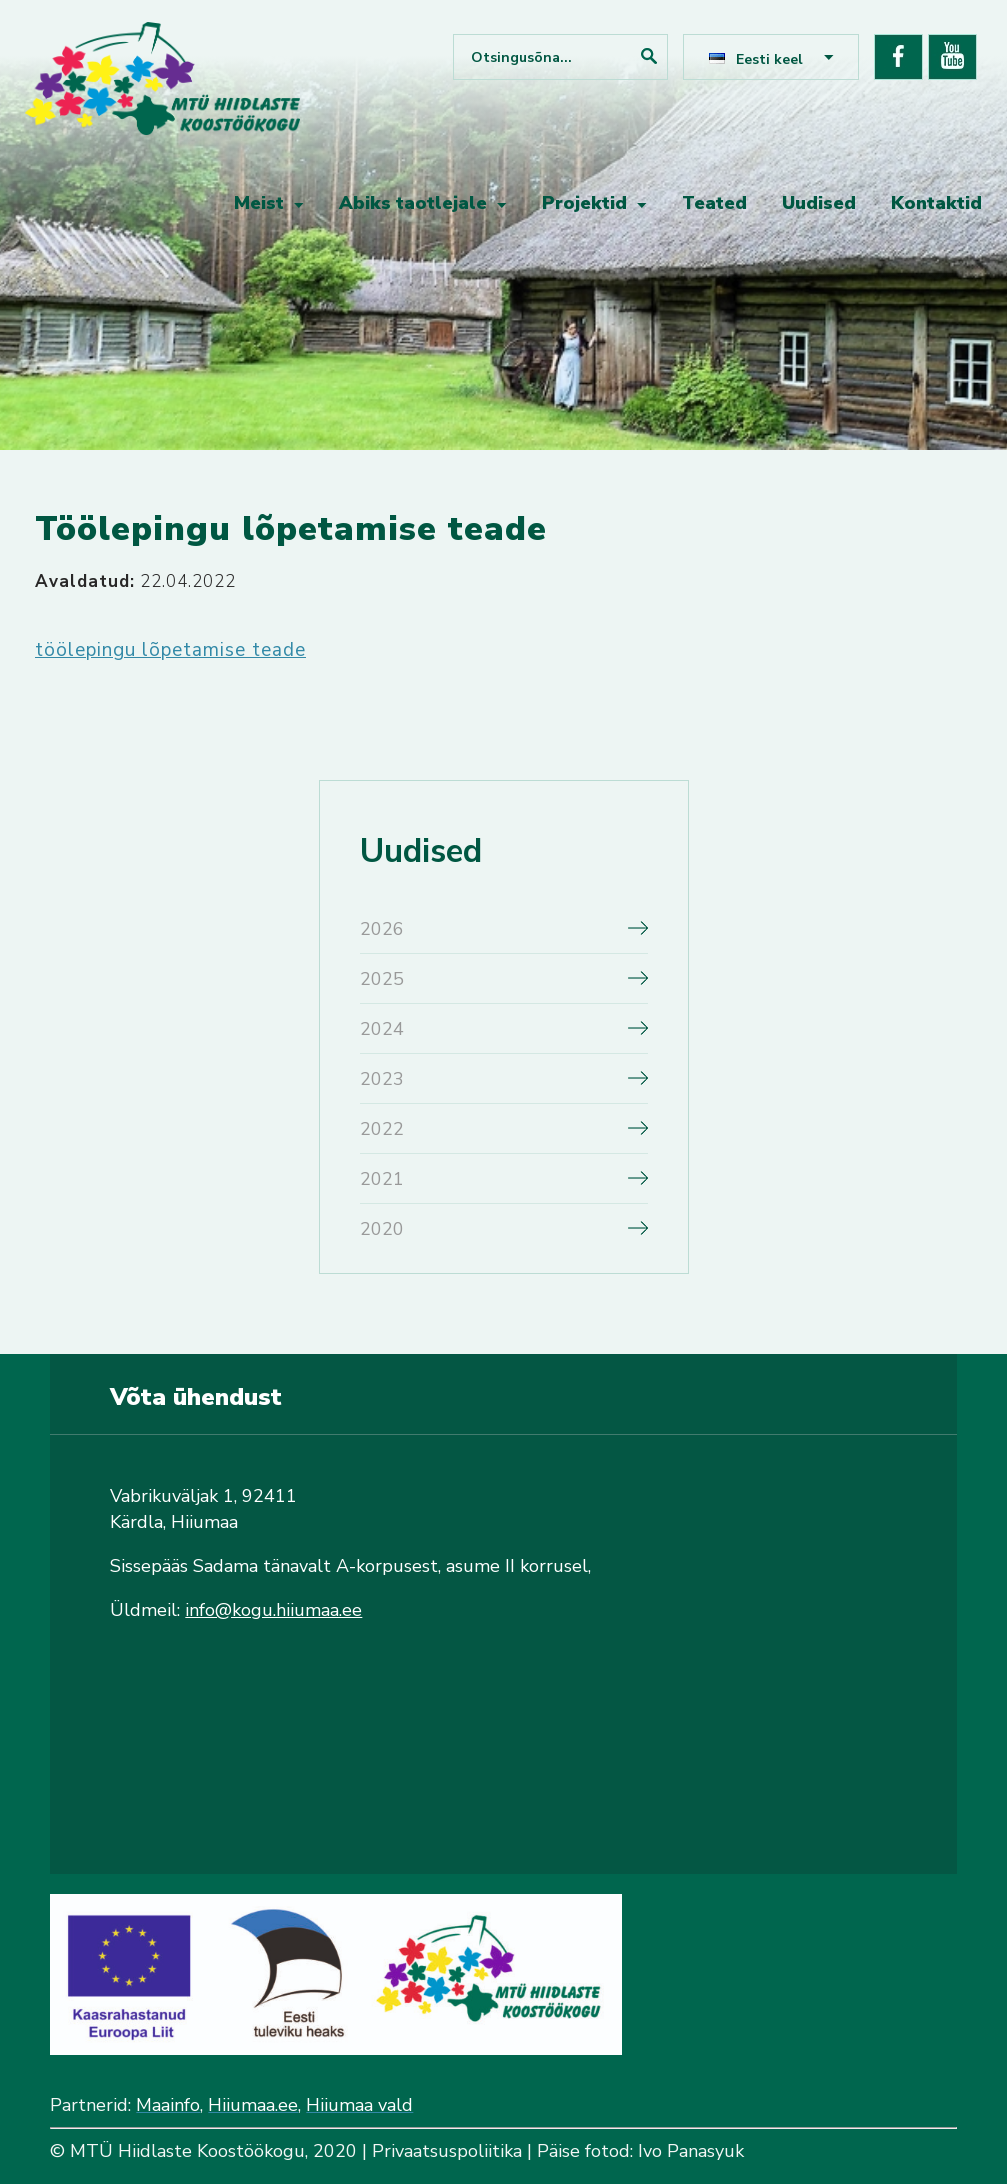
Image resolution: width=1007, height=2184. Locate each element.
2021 (382, 1179)
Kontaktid (936, 203)
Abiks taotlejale (413, 203)
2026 (382, 929)
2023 (382, 1079)
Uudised (819, 203)
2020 (382, 1229)
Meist (259, 203)
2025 (382, 979)
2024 (382, 1029)
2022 (382, 1129)
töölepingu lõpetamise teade (170, 650)
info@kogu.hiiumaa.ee (273, 1610)
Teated (714, 203)
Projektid (584, 203)
